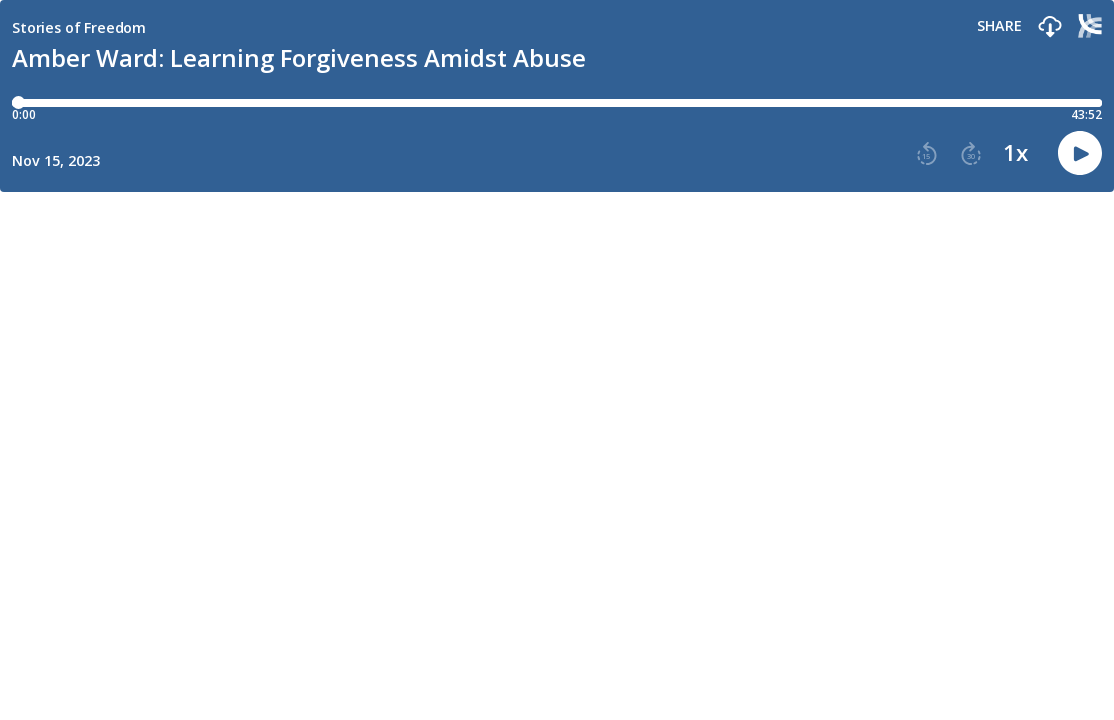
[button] (1050, 27)
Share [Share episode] (999, 26)
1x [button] (1015, 153)
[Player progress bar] (557, 103)
